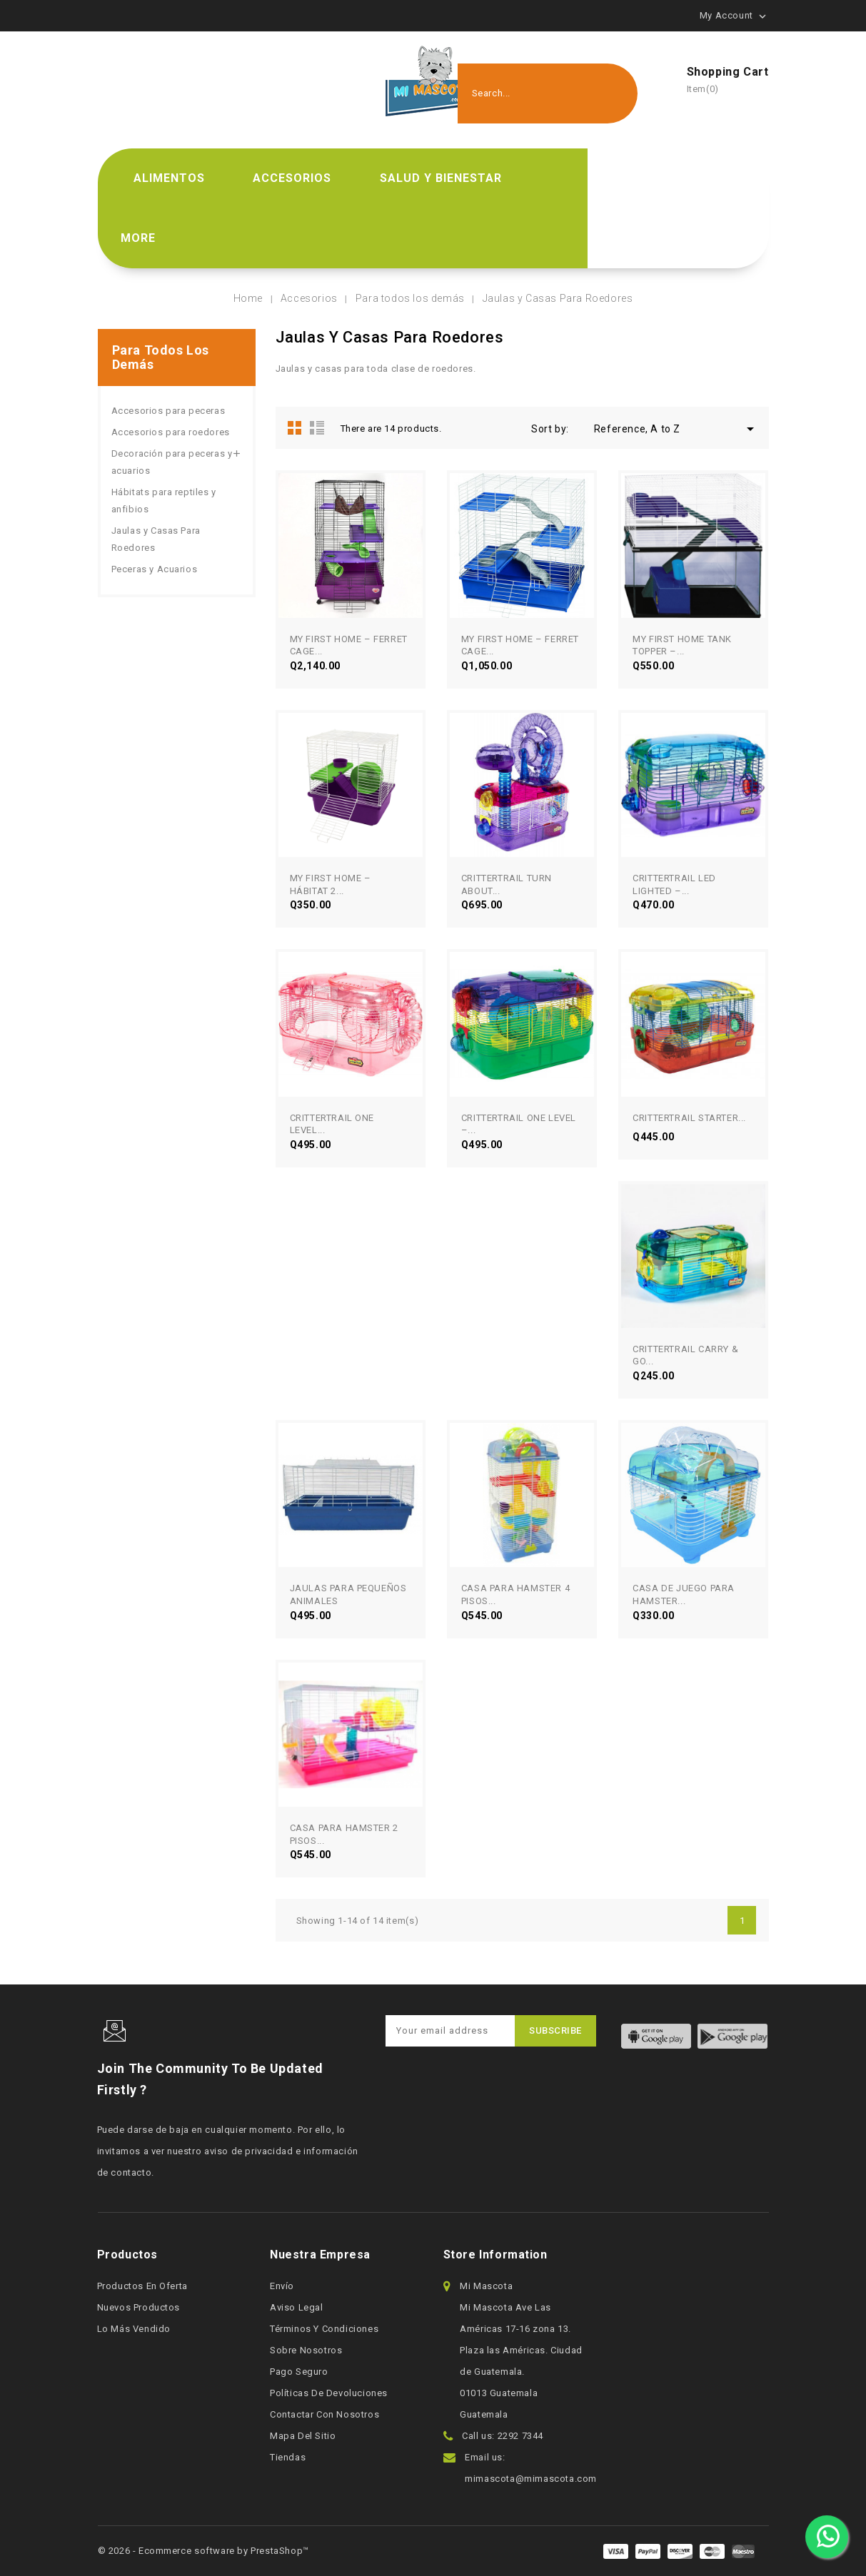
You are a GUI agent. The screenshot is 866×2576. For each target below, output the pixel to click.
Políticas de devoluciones (329, 2393)
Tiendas (288, 2457)
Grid (295, 427)
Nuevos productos (139, 2307)
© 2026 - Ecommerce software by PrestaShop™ (203, 2550)
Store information (495, 2254)
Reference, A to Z (676, 428)
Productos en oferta (142, 2286)
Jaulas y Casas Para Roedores (156, 539)
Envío (282, 2286)
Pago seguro (299, 2371)
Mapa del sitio (303, 2435)
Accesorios (292, 178)
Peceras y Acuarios (154, 569)
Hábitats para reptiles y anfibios (163, 500)
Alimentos (169, 178)
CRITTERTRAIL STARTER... (689, 1117)
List (317, 427)
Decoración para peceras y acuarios (172, 462)
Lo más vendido (134, 2328)
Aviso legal (296, 2307)
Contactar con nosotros (324, 2414)
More (138, 238)
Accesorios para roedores (170, 432)
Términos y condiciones (324, 2328)
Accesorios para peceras (168, 410)
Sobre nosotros (306, 2350)
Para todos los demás (160, 357)
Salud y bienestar (441, 178)
